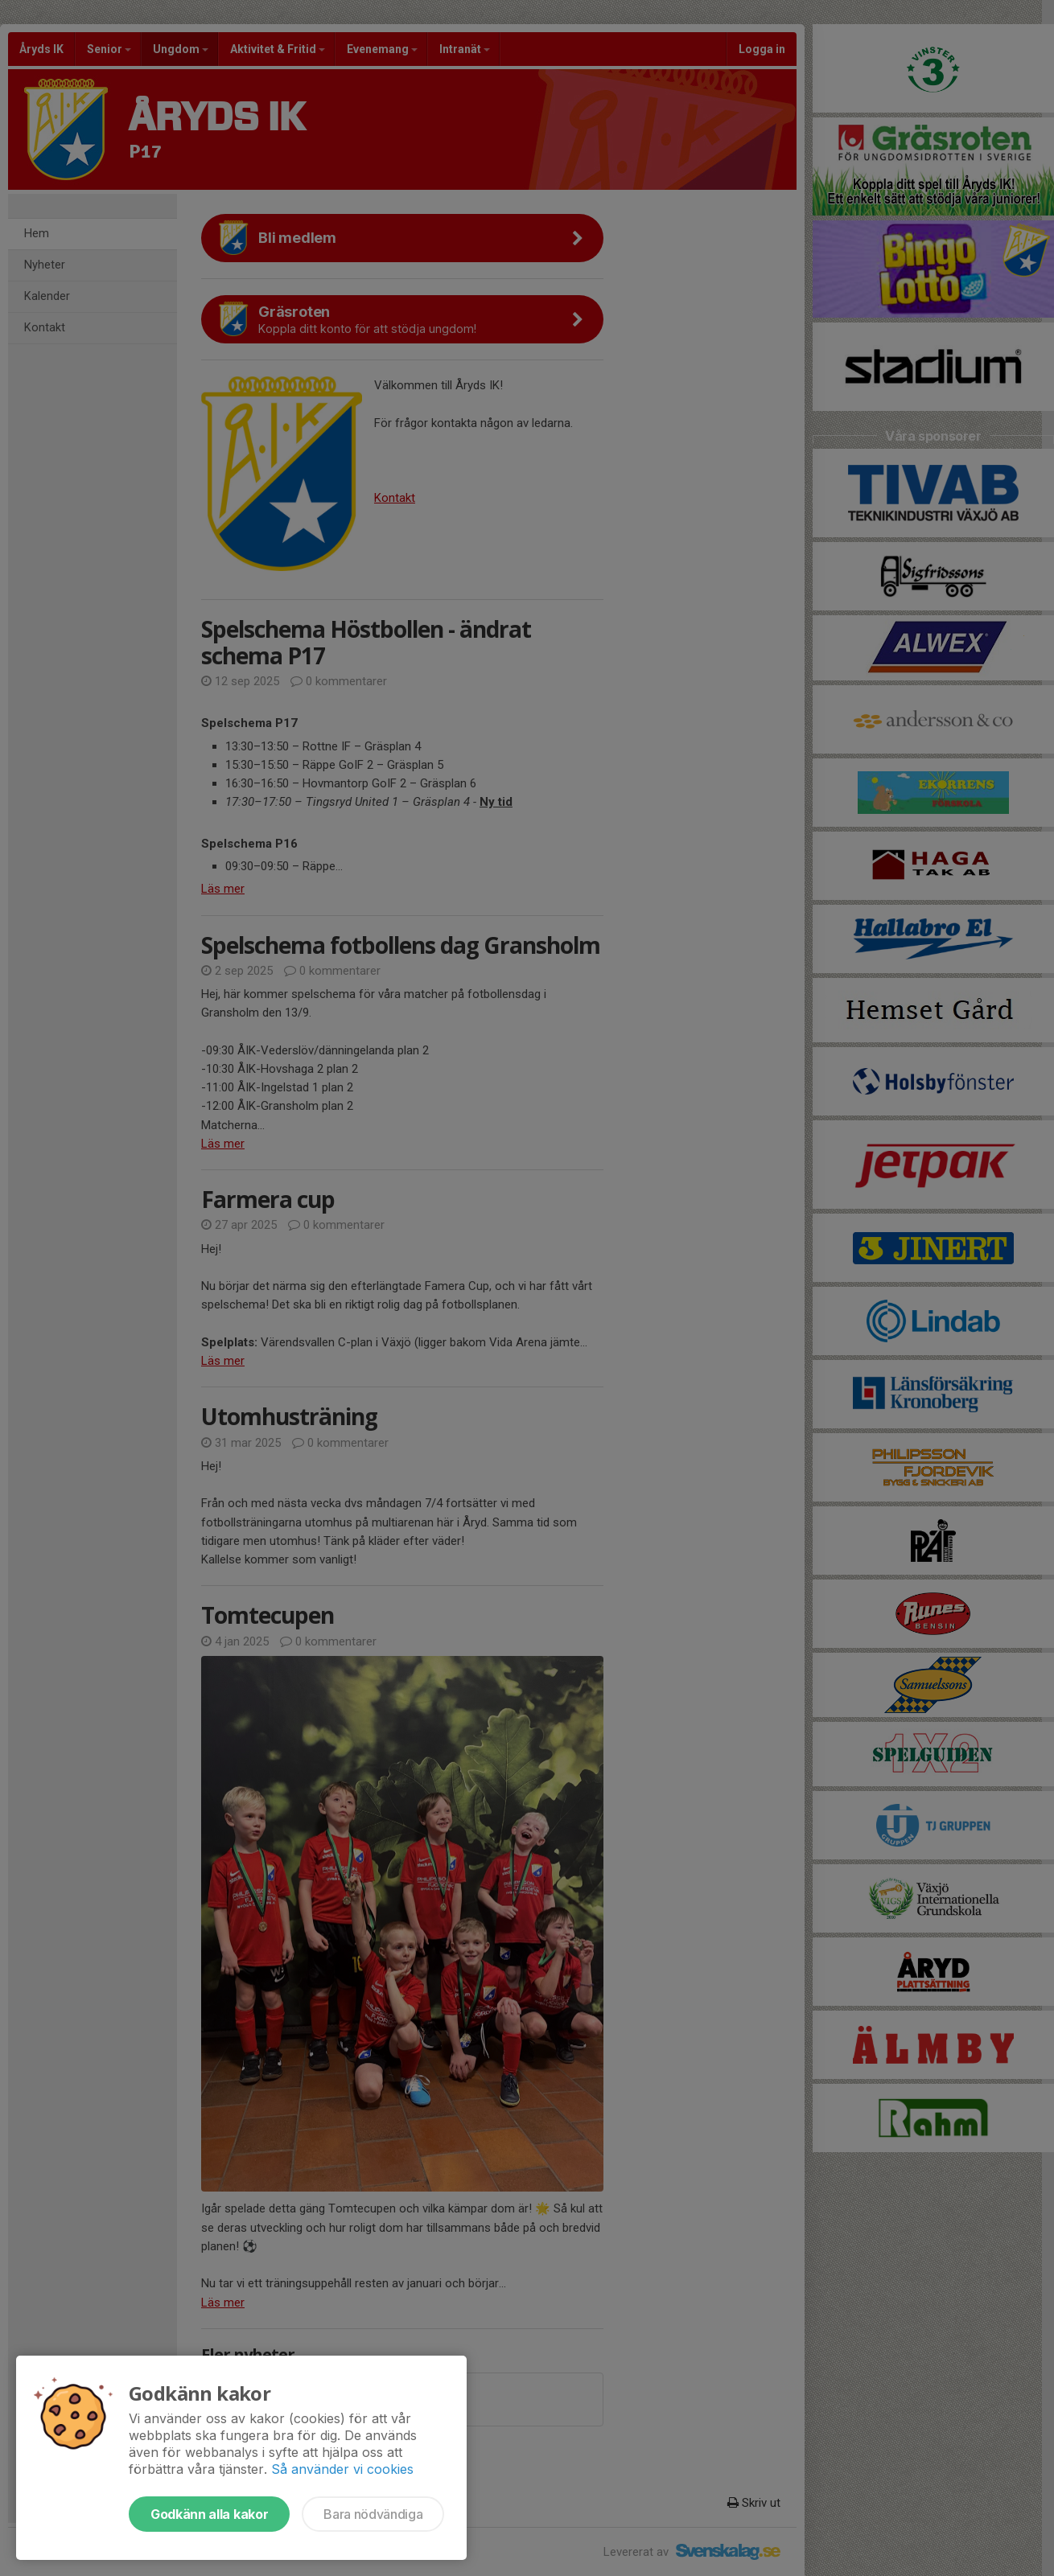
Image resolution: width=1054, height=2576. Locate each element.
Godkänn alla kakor (209, 2514)
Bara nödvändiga (372, 2514)
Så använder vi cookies (342, 2469)
